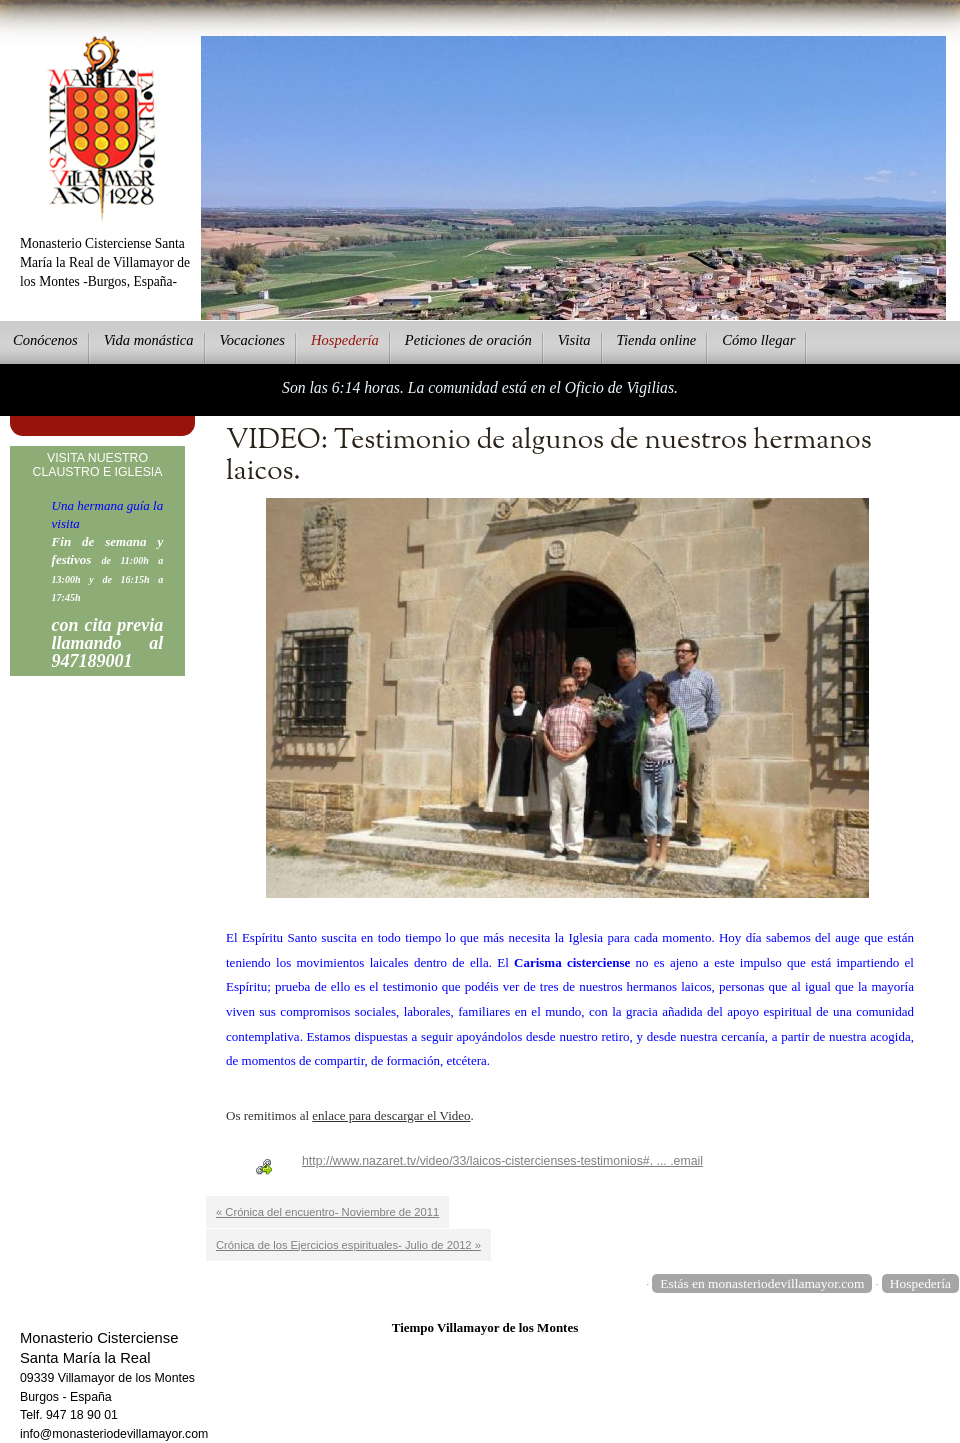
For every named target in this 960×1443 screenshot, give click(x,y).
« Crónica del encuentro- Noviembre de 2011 (327, 1212)
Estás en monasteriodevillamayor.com (762, 1283)
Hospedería (920, 1283)
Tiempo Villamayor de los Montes (485, 1327)
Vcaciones (252, 340)
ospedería (345, 340)
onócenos (45, 340)
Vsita (574, 340)
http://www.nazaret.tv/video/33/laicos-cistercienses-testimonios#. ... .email (502, 1161)
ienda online (657, 340)
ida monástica (149, 340)
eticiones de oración (468, 340)
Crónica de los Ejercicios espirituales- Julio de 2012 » (348, 1245)
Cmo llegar (758, 340)
